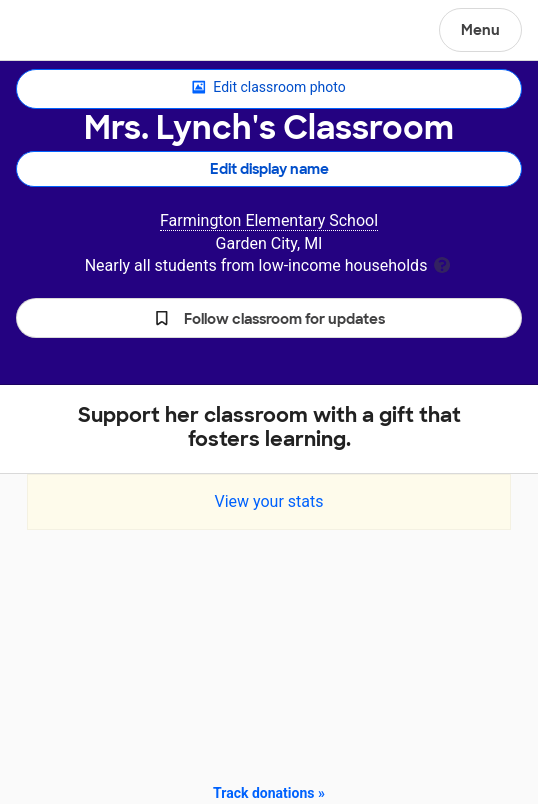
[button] (269, 318)
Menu (480, 30)
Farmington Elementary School (269, 220)
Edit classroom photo (268, 88)
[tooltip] (442, 263)
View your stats (268, 501)
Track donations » (269, 793)
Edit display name (269, 169)
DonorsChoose (63, 32)
